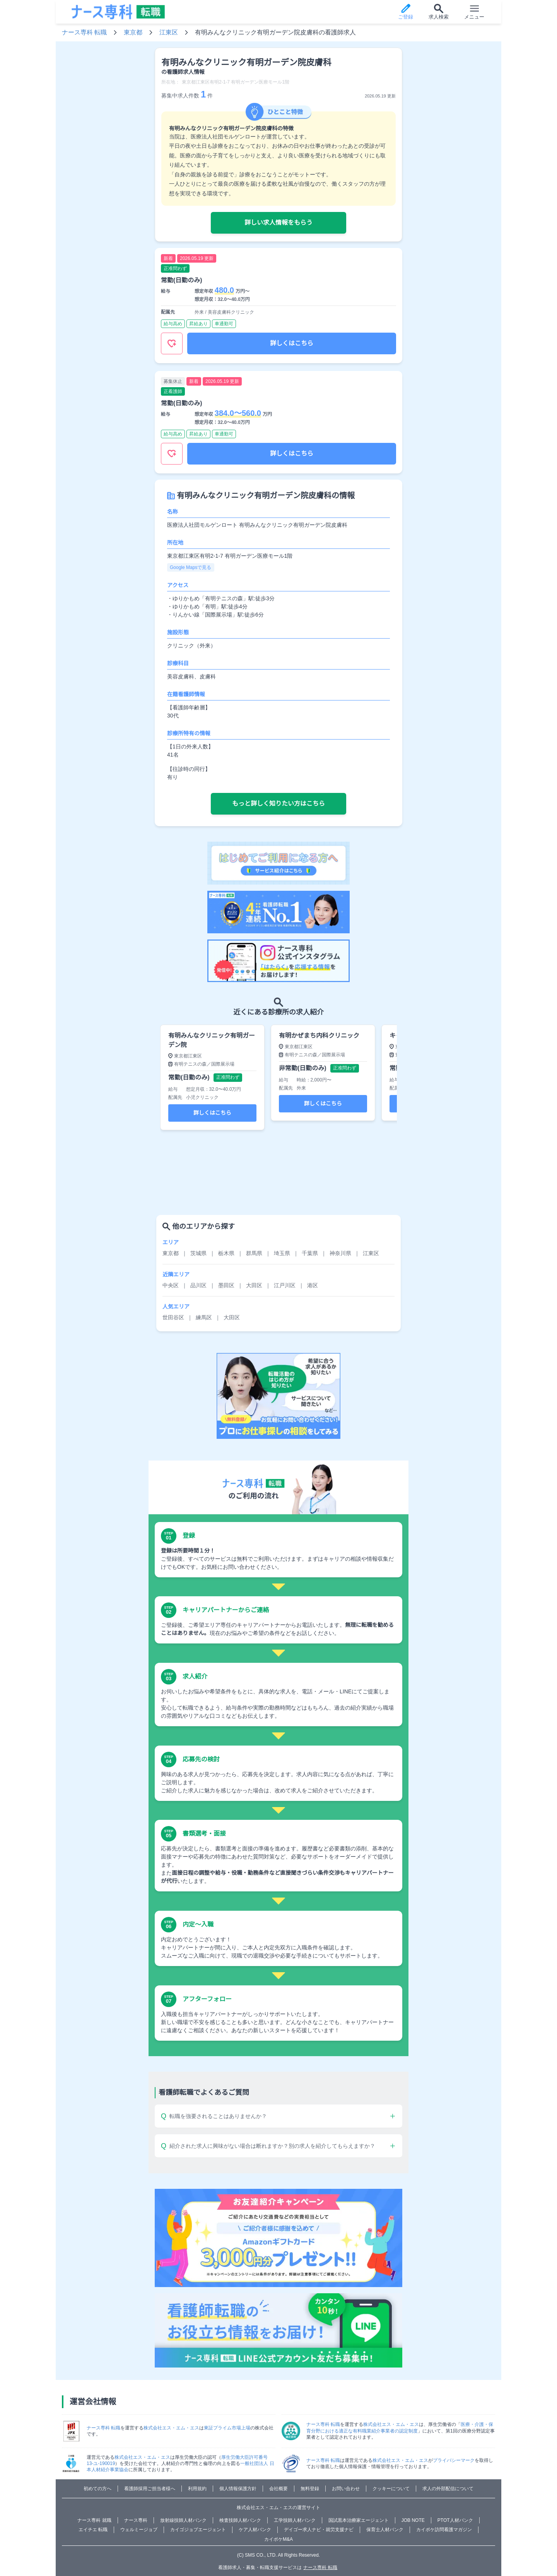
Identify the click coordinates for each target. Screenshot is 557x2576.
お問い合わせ (346, 2488)
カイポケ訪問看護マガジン (444, 2529)
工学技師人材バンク (295, 2520)
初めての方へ (97, 2488)
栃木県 (226, 1253)
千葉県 (310, 1253)
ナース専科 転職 (84, 32)
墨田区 (226, 1285)
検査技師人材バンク (240, 2520)
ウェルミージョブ (138, 2529)
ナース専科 (135, 2520)
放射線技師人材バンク (183, 2520)
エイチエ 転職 (93, 2529)
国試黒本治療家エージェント (358, 2520)
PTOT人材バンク (455, 2520)
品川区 (198, 1285)
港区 (312, 1285)
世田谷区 (173, 1317)
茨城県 (198, 1253)
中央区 (170, 1285)
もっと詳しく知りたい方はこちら (278, 803)
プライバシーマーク (454, 2460)
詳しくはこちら (291, 343)
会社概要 (278, 2488)
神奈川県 (340, 1253)
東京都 (133, 32)
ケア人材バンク (255, 2529)
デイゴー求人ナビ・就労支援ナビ (319, 2529)
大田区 (254, 1285)
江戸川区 (285, 1285)
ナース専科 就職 (94, 2520)
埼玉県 (282, 1253)
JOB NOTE (413, 2520)
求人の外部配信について (447, 2488)
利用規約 (197, 2488)
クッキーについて (391, 2488)
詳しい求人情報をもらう (278, 222)
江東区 (168, 32)
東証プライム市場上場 (227, 2428)
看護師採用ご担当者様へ (149, 2488)
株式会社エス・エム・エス (171, 2428)
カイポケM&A (278, 2539)
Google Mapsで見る (190, 567)
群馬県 (254, 1253)
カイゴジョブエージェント (198, 2529)
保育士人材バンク (384, 2529)
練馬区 (204, 1317)
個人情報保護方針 (237, 2488)
